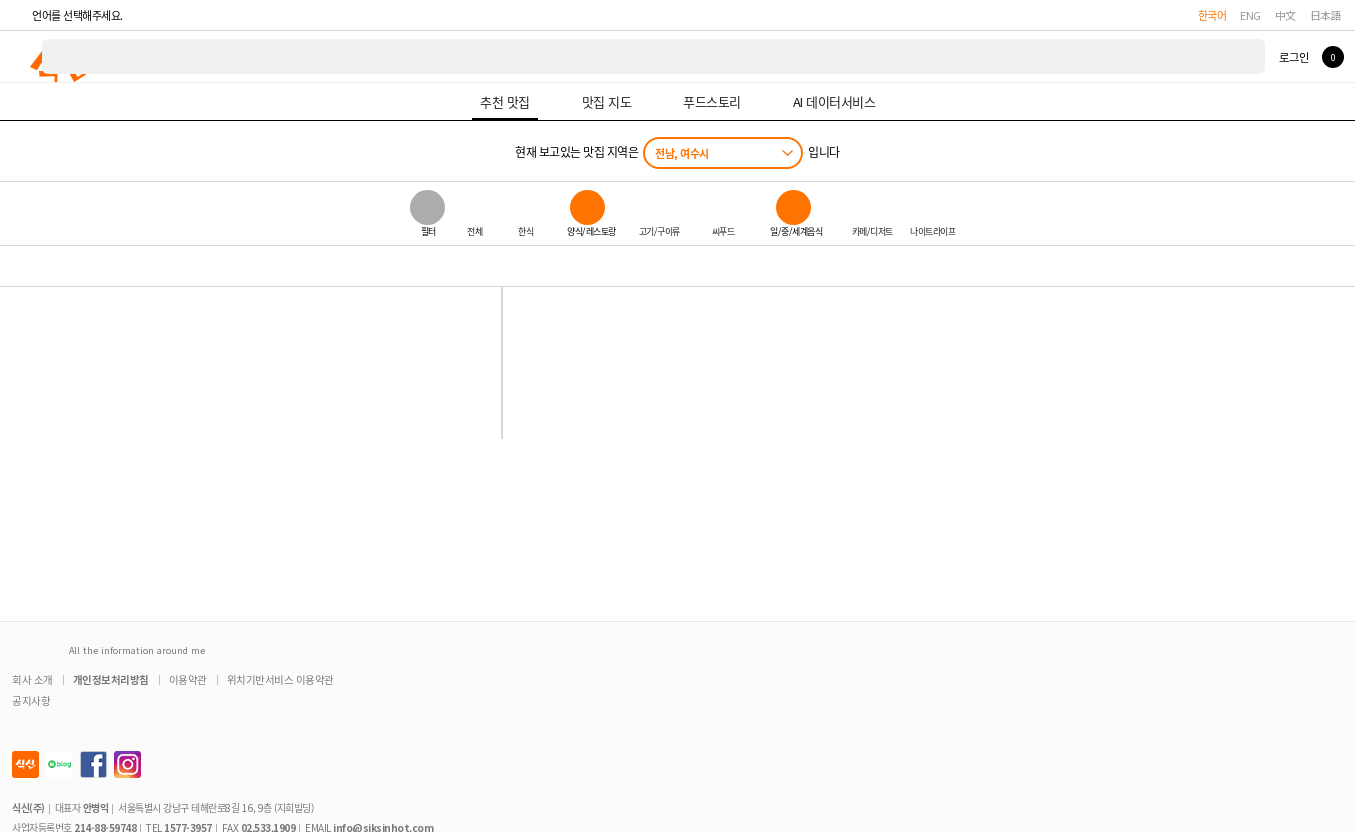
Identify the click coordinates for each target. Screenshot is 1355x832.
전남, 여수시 (682, 153)
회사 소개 (32, 679)
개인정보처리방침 (111, 679)
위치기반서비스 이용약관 (280, 679)
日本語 (1326, 15)
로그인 (1293, 57)
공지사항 (31, 700)
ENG (1250, 15)
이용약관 (188, 679)
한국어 (1212, 15)
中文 (1285, 15)
